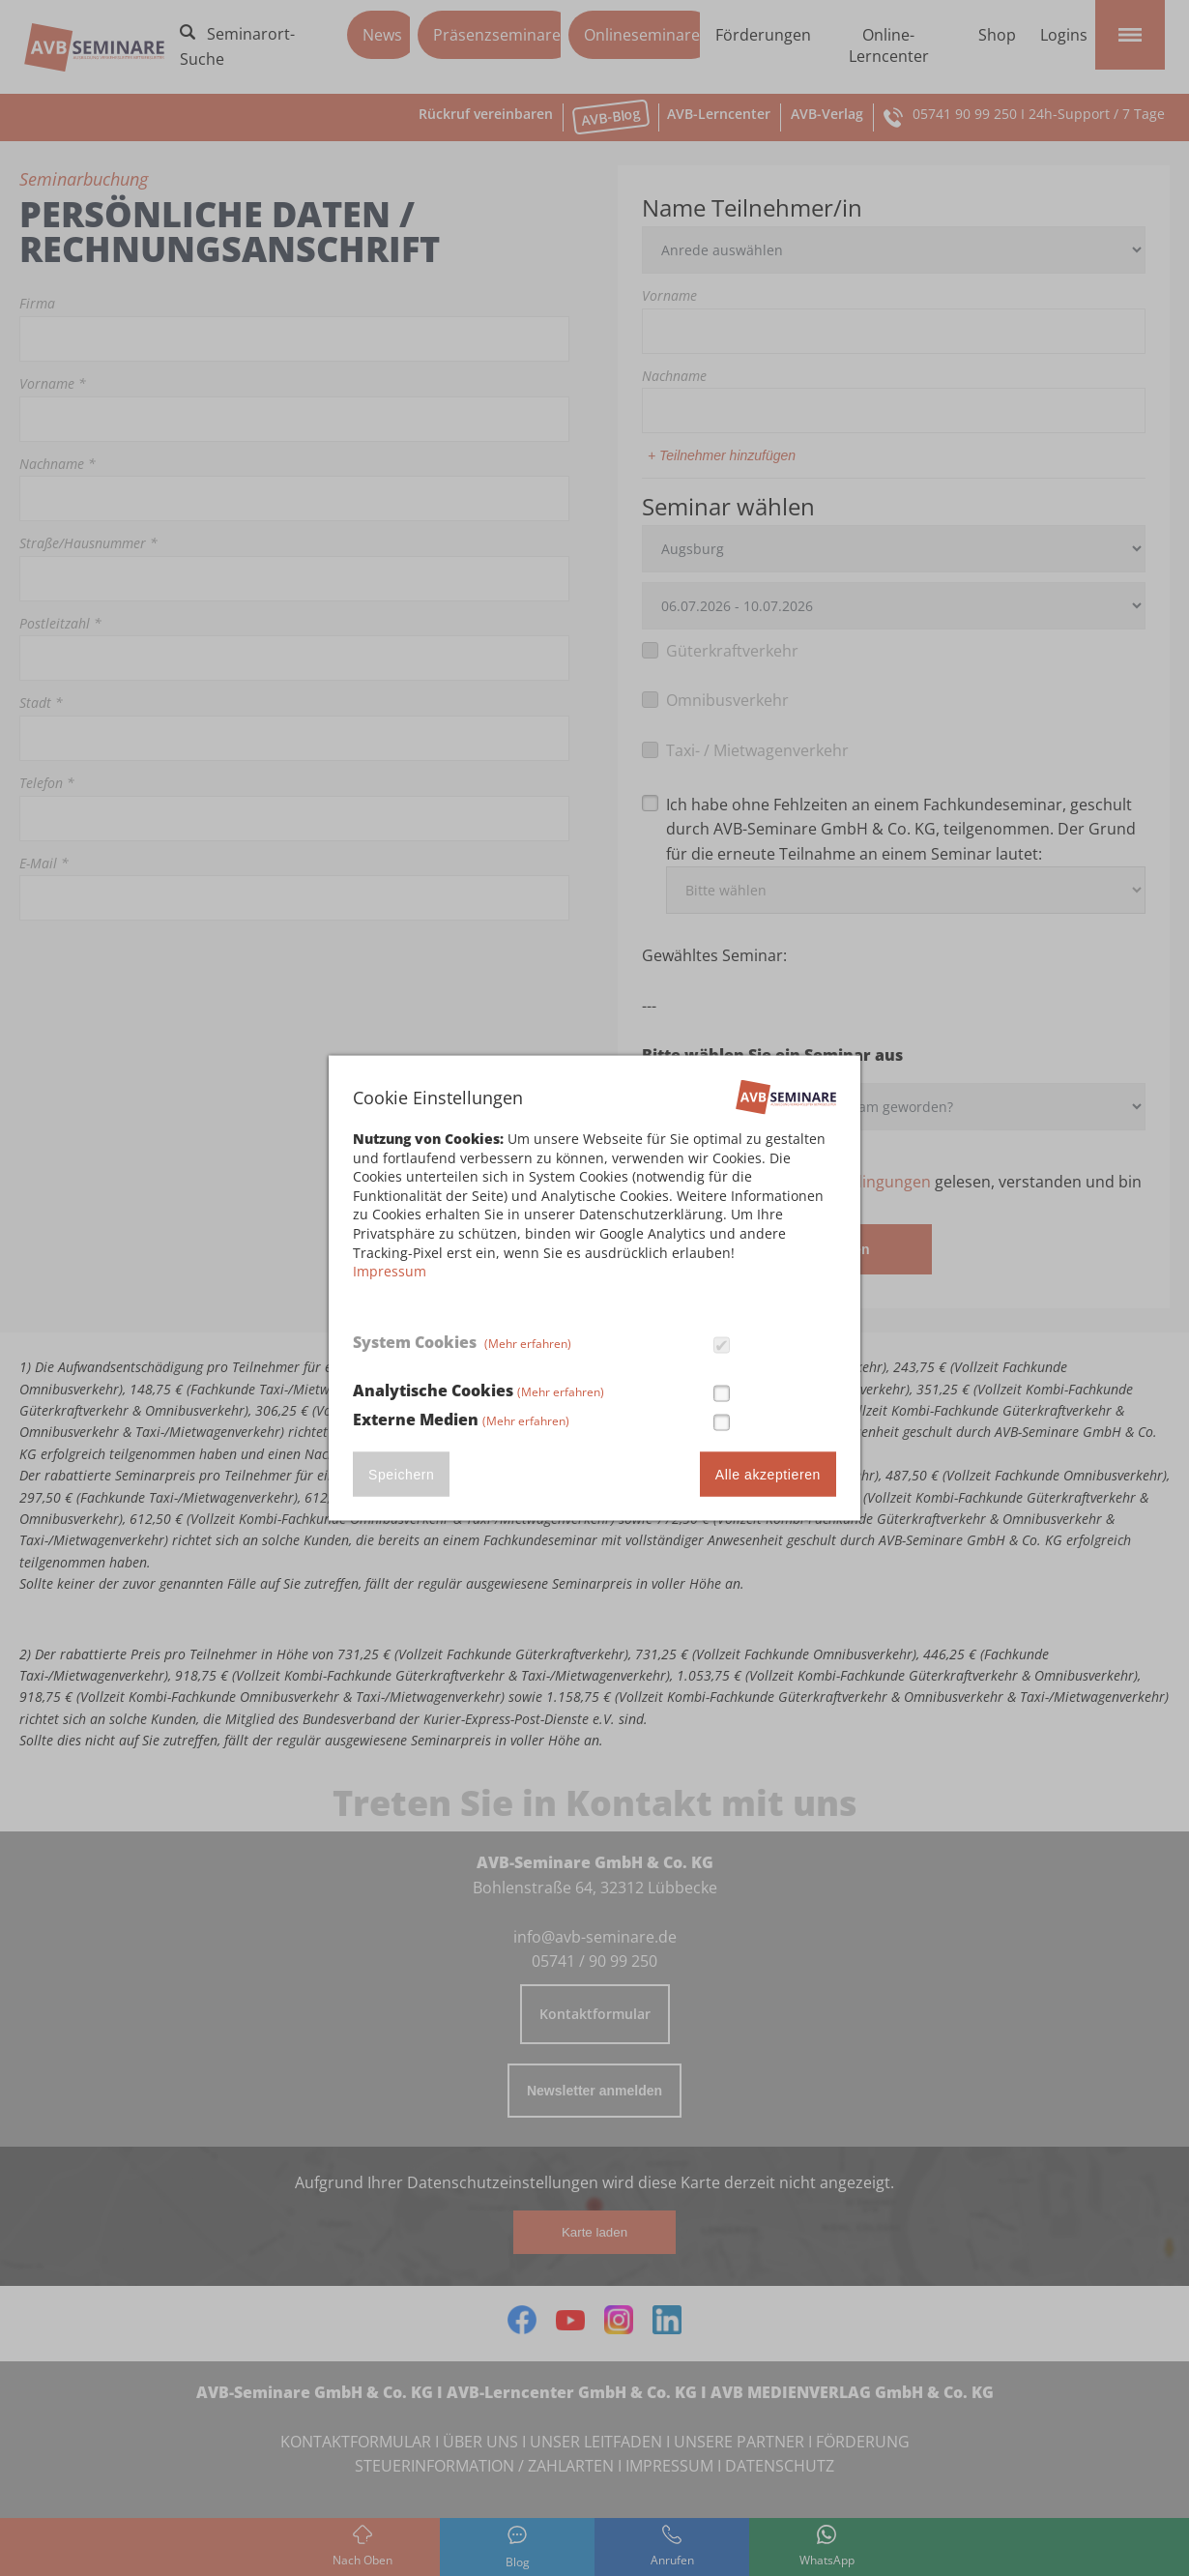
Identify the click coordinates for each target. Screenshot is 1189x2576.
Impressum (389, 1271)
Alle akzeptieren (768, 1473)
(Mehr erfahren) (527, 1343)
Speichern (401, 1473)
